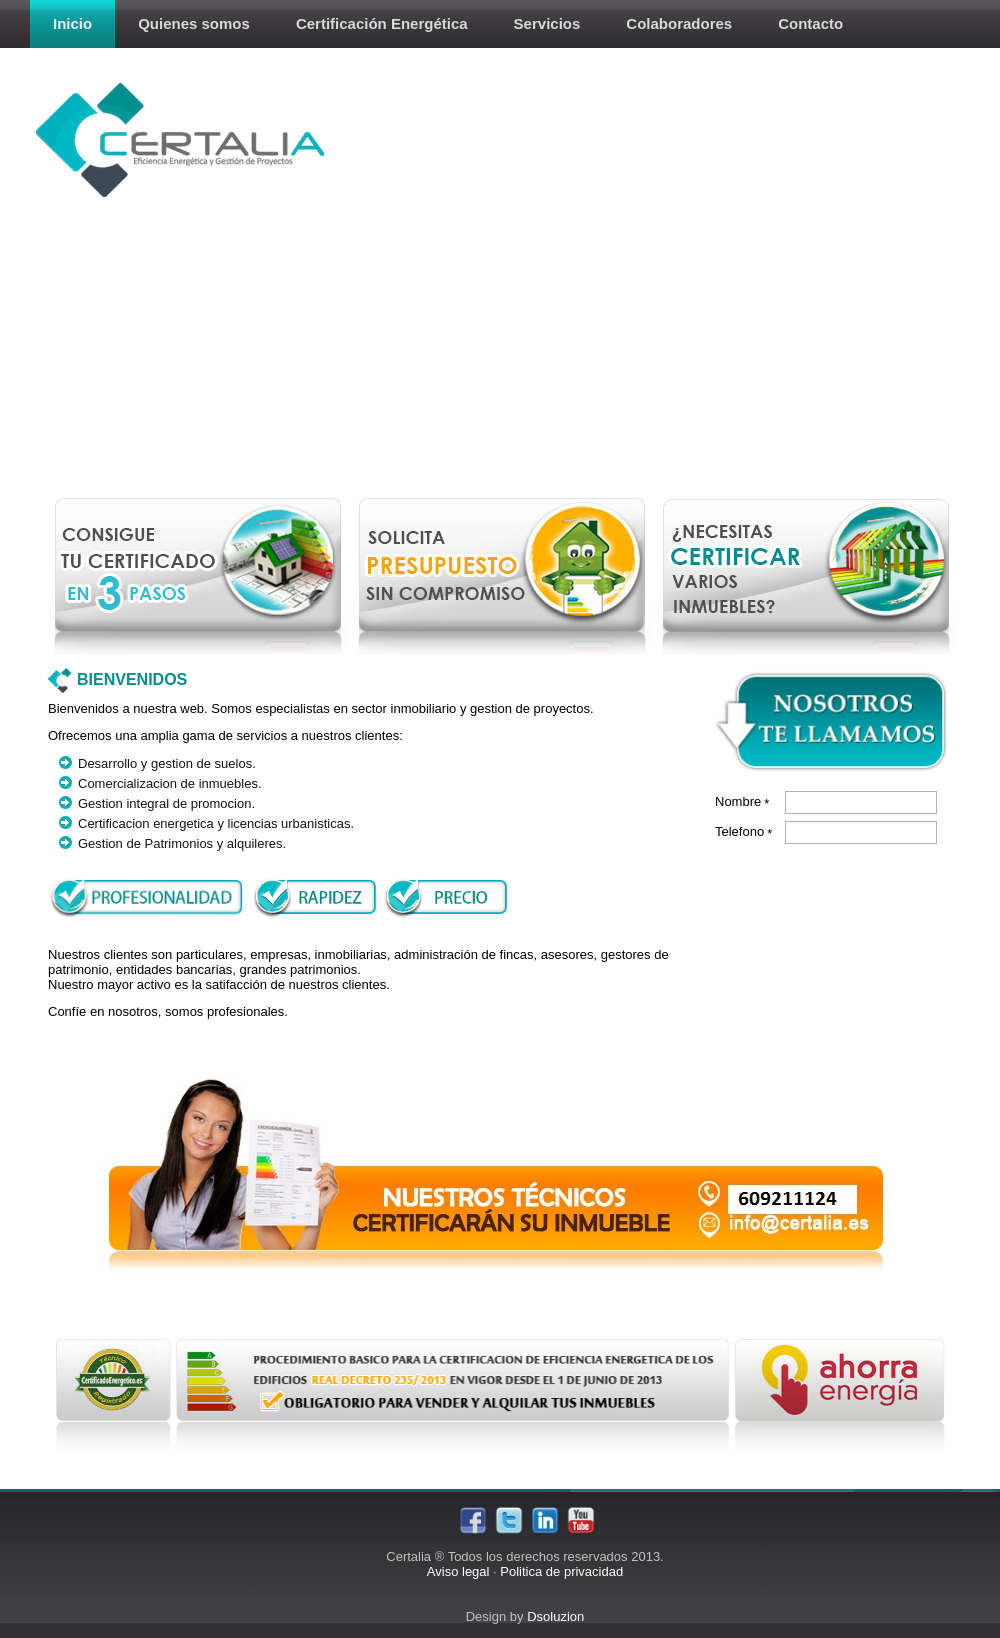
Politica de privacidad (561, 1571)
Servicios (547, 23)
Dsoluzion (555, 1616)
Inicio (72, 23)
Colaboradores (679, 23)
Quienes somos (194, 23)
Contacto (810, 23)
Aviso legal (458, 1571)
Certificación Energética (382, 23)
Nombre (742, 802)
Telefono (743, 832)
